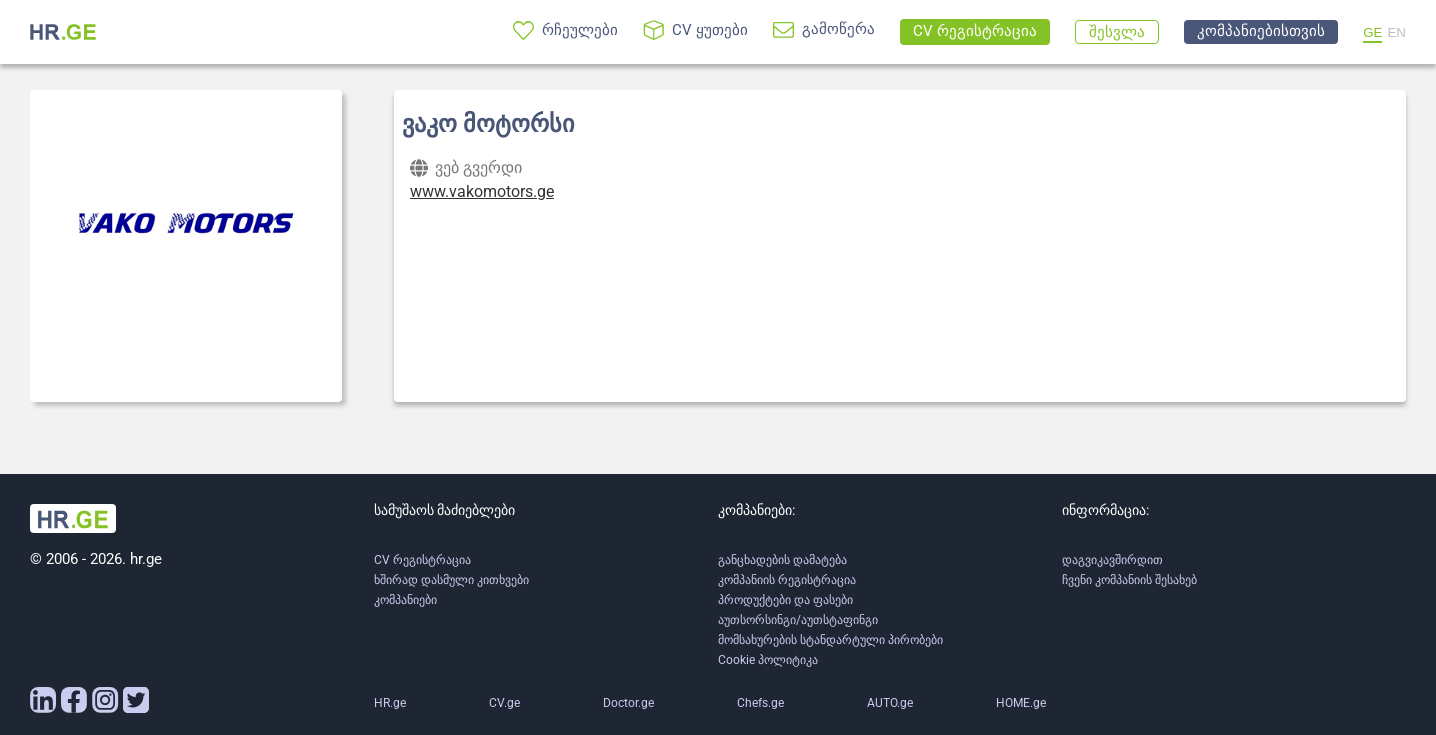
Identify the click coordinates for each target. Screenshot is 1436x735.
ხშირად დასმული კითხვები (451, 580)
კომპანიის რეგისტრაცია (787, 580)
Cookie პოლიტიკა (768, 660)
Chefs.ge (760, 703)
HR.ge (390, 703)
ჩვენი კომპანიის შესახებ (1129, 580)
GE (1372, 32)
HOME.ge (1021, 703)
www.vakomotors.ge (482, 192)
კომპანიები (405, 600)
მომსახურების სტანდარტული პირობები (830, 640)
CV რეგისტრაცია (422, 560)
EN (1396, 32)
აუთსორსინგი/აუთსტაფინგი (798, 620)
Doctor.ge (628, 703)
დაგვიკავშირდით (1112, 560)
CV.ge (504, 703)
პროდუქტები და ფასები (785, 600)
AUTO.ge (890, 703)
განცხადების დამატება (782, 560)
